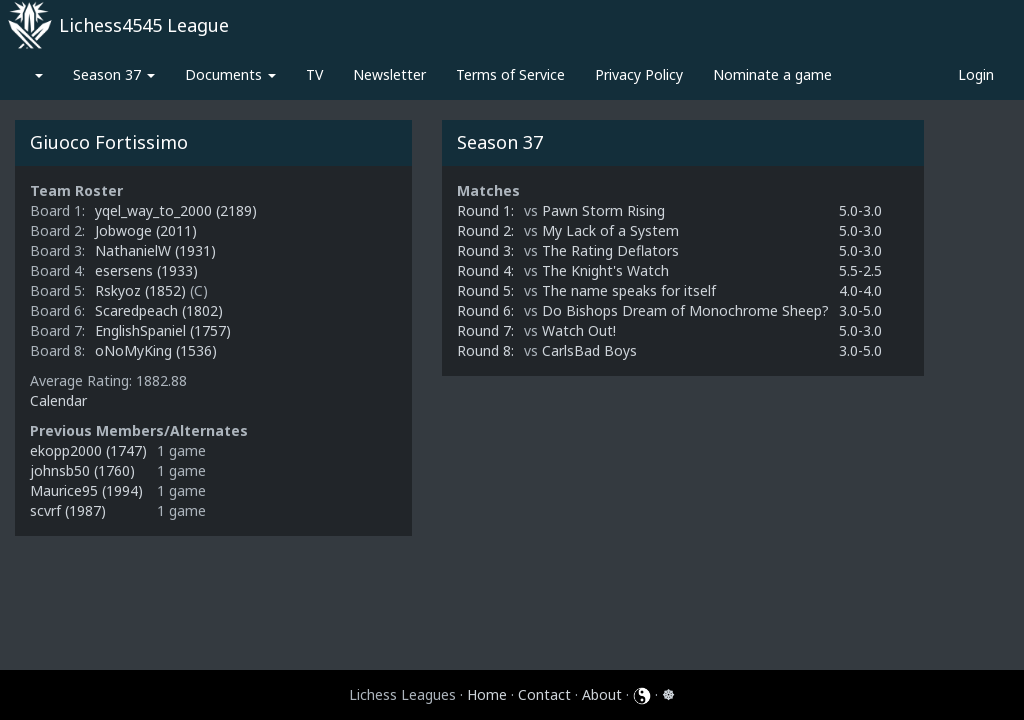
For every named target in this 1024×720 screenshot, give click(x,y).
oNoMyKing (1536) (156, 350)
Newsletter (389, 74)
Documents (230, 74)
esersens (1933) (146, 270)
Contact (544, 694)
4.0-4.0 (860, 290)
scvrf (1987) (68, 510)
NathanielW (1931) (155, 250)
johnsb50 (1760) (82, 470)
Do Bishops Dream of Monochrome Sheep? (685, 310)
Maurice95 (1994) (86, 490)
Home (487, 694)
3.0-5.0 (860, 310)
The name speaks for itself (629, 290)
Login (976, 74)
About (602, 694)
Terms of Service (510, 74)
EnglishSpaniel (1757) (163, 330)
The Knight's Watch (605, 270)
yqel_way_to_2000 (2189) (176, 210)
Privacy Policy (639, 74)
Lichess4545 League (144, 25)
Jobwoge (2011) (146, 230)
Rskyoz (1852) (142, 290)
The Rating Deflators (610, 250)
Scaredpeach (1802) (159, 310)
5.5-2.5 (860, 270)
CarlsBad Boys (589, 350)
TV (314, 74)
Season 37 (114, 74)
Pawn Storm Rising (603, 210)
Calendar (58, 400)
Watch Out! (579, 330)
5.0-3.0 (860, 210)
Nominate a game (772, 74)
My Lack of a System (610, 230)
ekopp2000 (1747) (88, 450)
